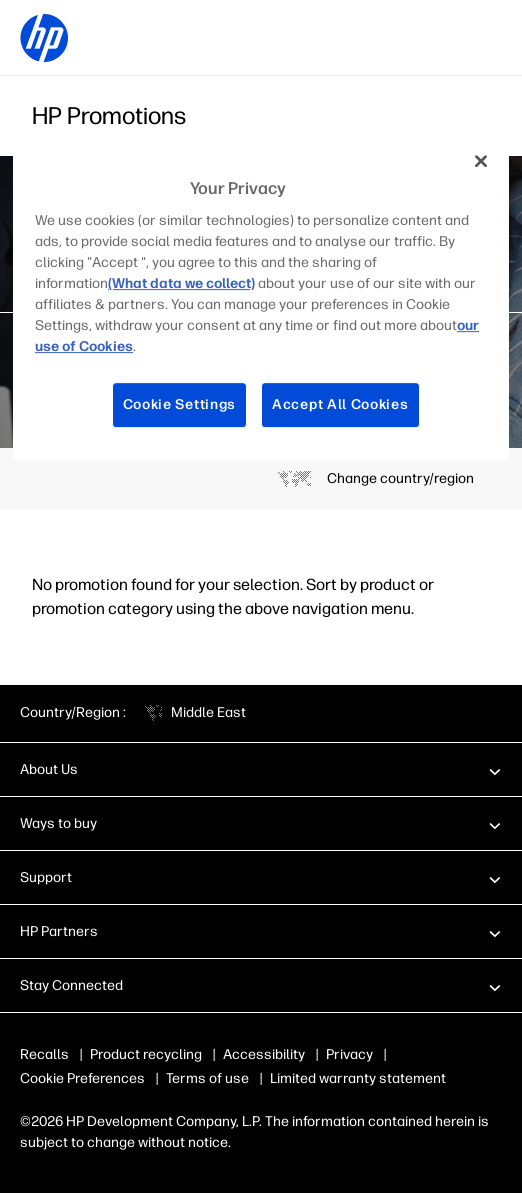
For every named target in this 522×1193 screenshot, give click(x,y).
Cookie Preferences (82, 1078)
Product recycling (146, 1054)
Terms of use (207, 1078)
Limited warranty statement (358, 1078)
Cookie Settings (180, 405)
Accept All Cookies (340, 405)
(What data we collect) (181, 284)
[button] (261, 769)
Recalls (44, 1054)
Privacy (349, 1054)
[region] (261, 298)
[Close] (481, 161)
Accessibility (264, 1054)
